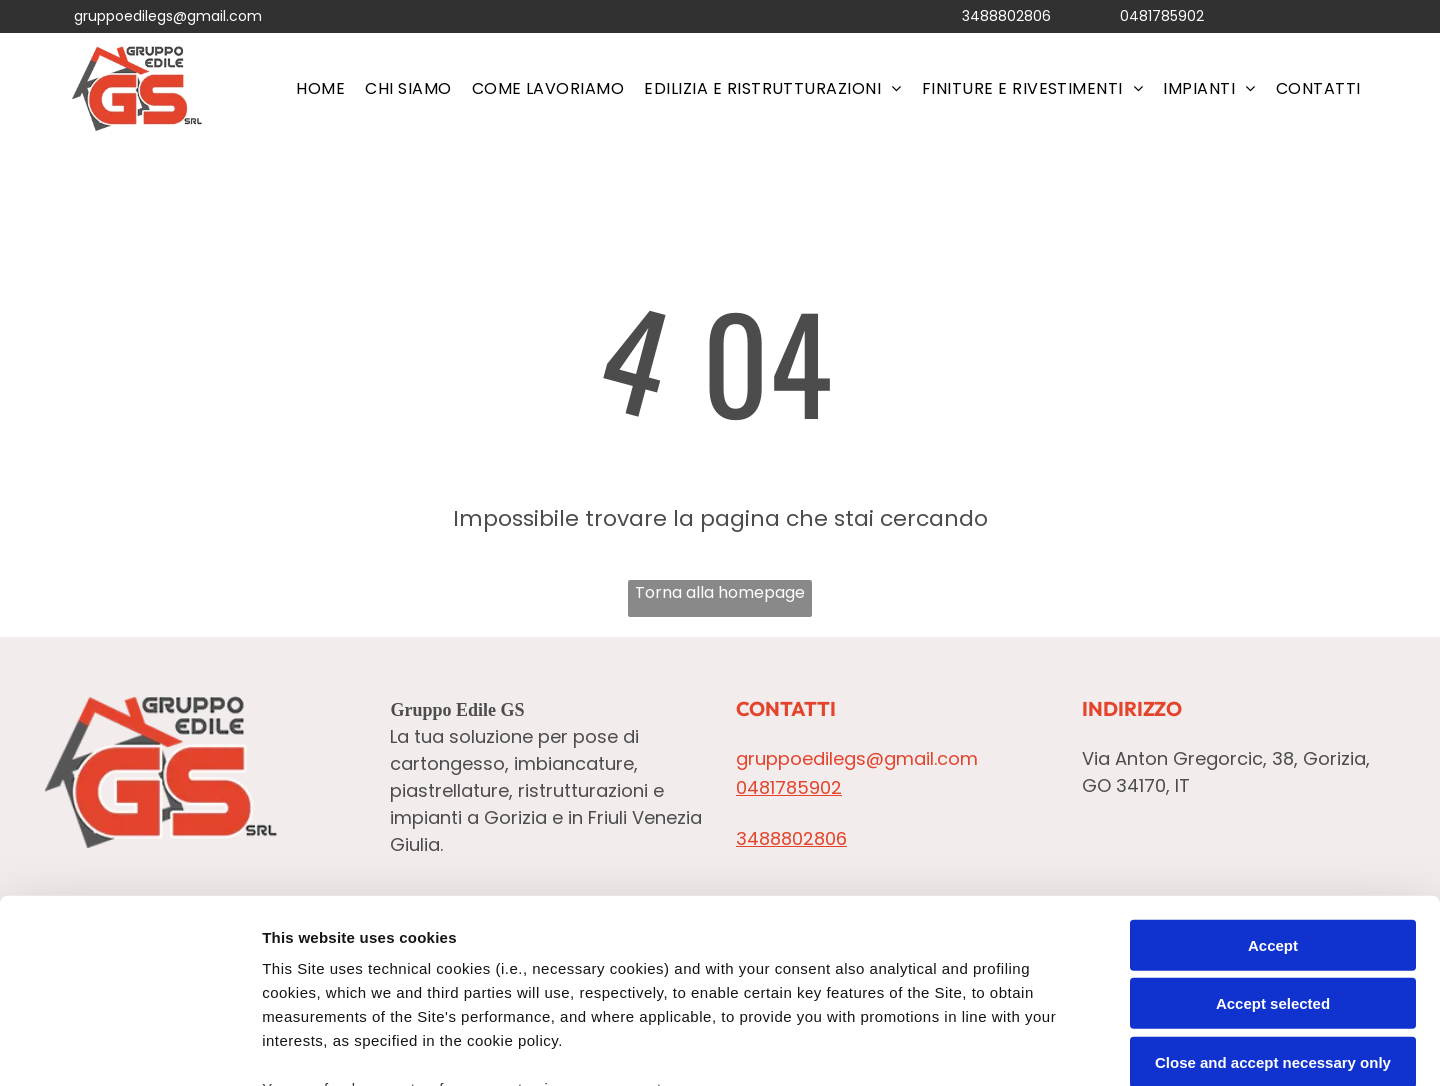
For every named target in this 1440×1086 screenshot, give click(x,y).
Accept (1273, 776)
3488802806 (1006, 16)
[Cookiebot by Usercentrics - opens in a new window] (129, 1047)
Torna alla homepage (720, 592)
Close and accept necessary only (1273, 893)
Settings (1017, 1046)
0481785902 (1162, 16)
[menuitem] (320, 88)
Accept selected (1273, 835)
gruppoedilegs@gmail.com (168, 16)
